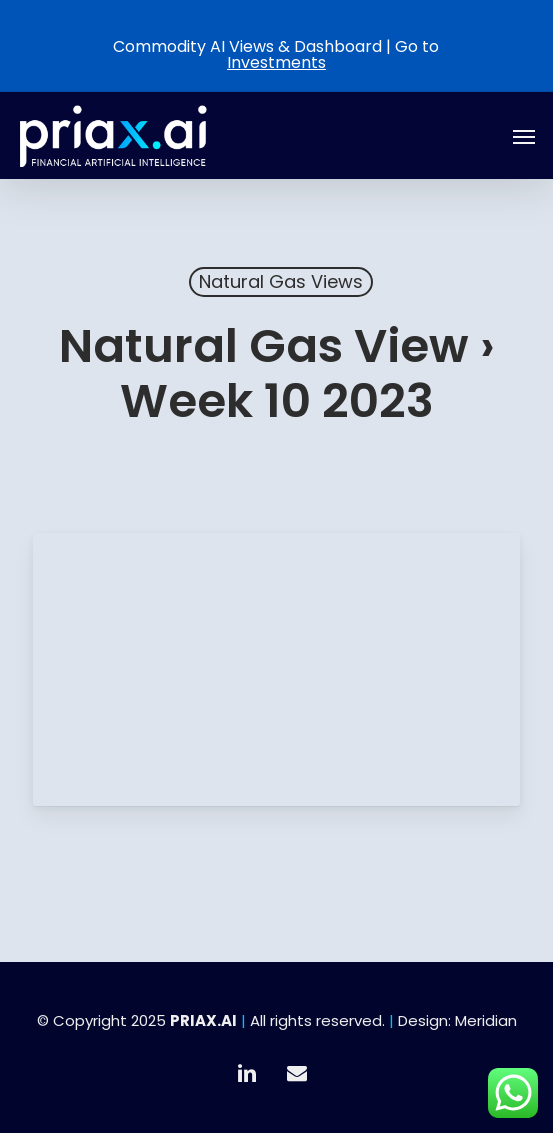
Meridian (486, 1020)
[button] (524, 136)
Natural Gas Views (281, 281)
